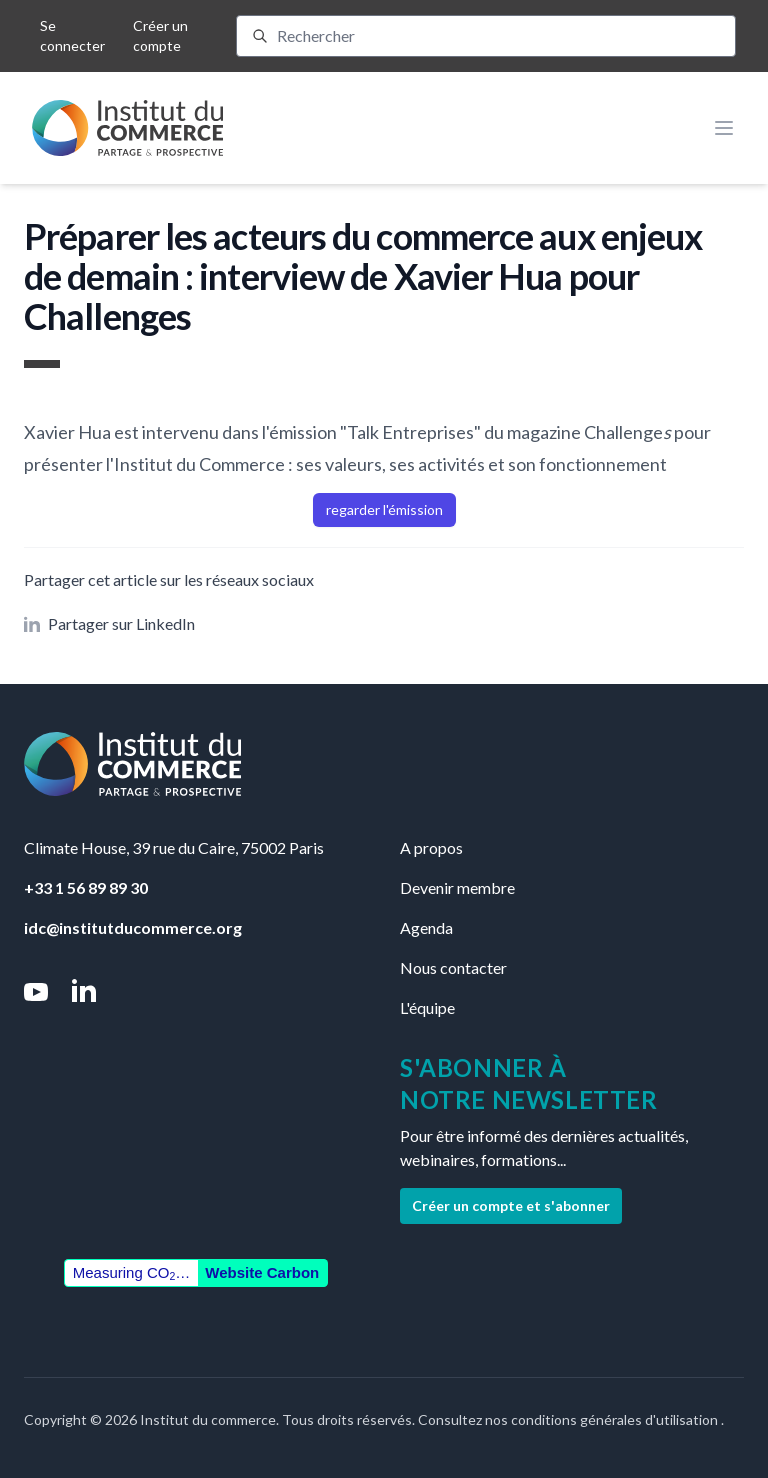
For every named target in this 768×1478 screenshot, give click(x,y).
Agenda (426, 927)
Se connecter (72, 35)
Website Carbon (262, 1272)
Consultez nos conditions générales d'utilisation (569, 1419)
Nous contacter (453, 967)
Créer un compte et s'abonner (511, 1205)
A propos (431, 847)
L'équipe (427, 1007)
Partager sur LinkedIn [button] (109, 623)
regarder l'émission (384, 509)
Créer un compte (160, 35)
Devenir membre (457, 887)
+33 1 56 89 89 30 (86, 887)
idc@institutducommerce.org (133, 927)
